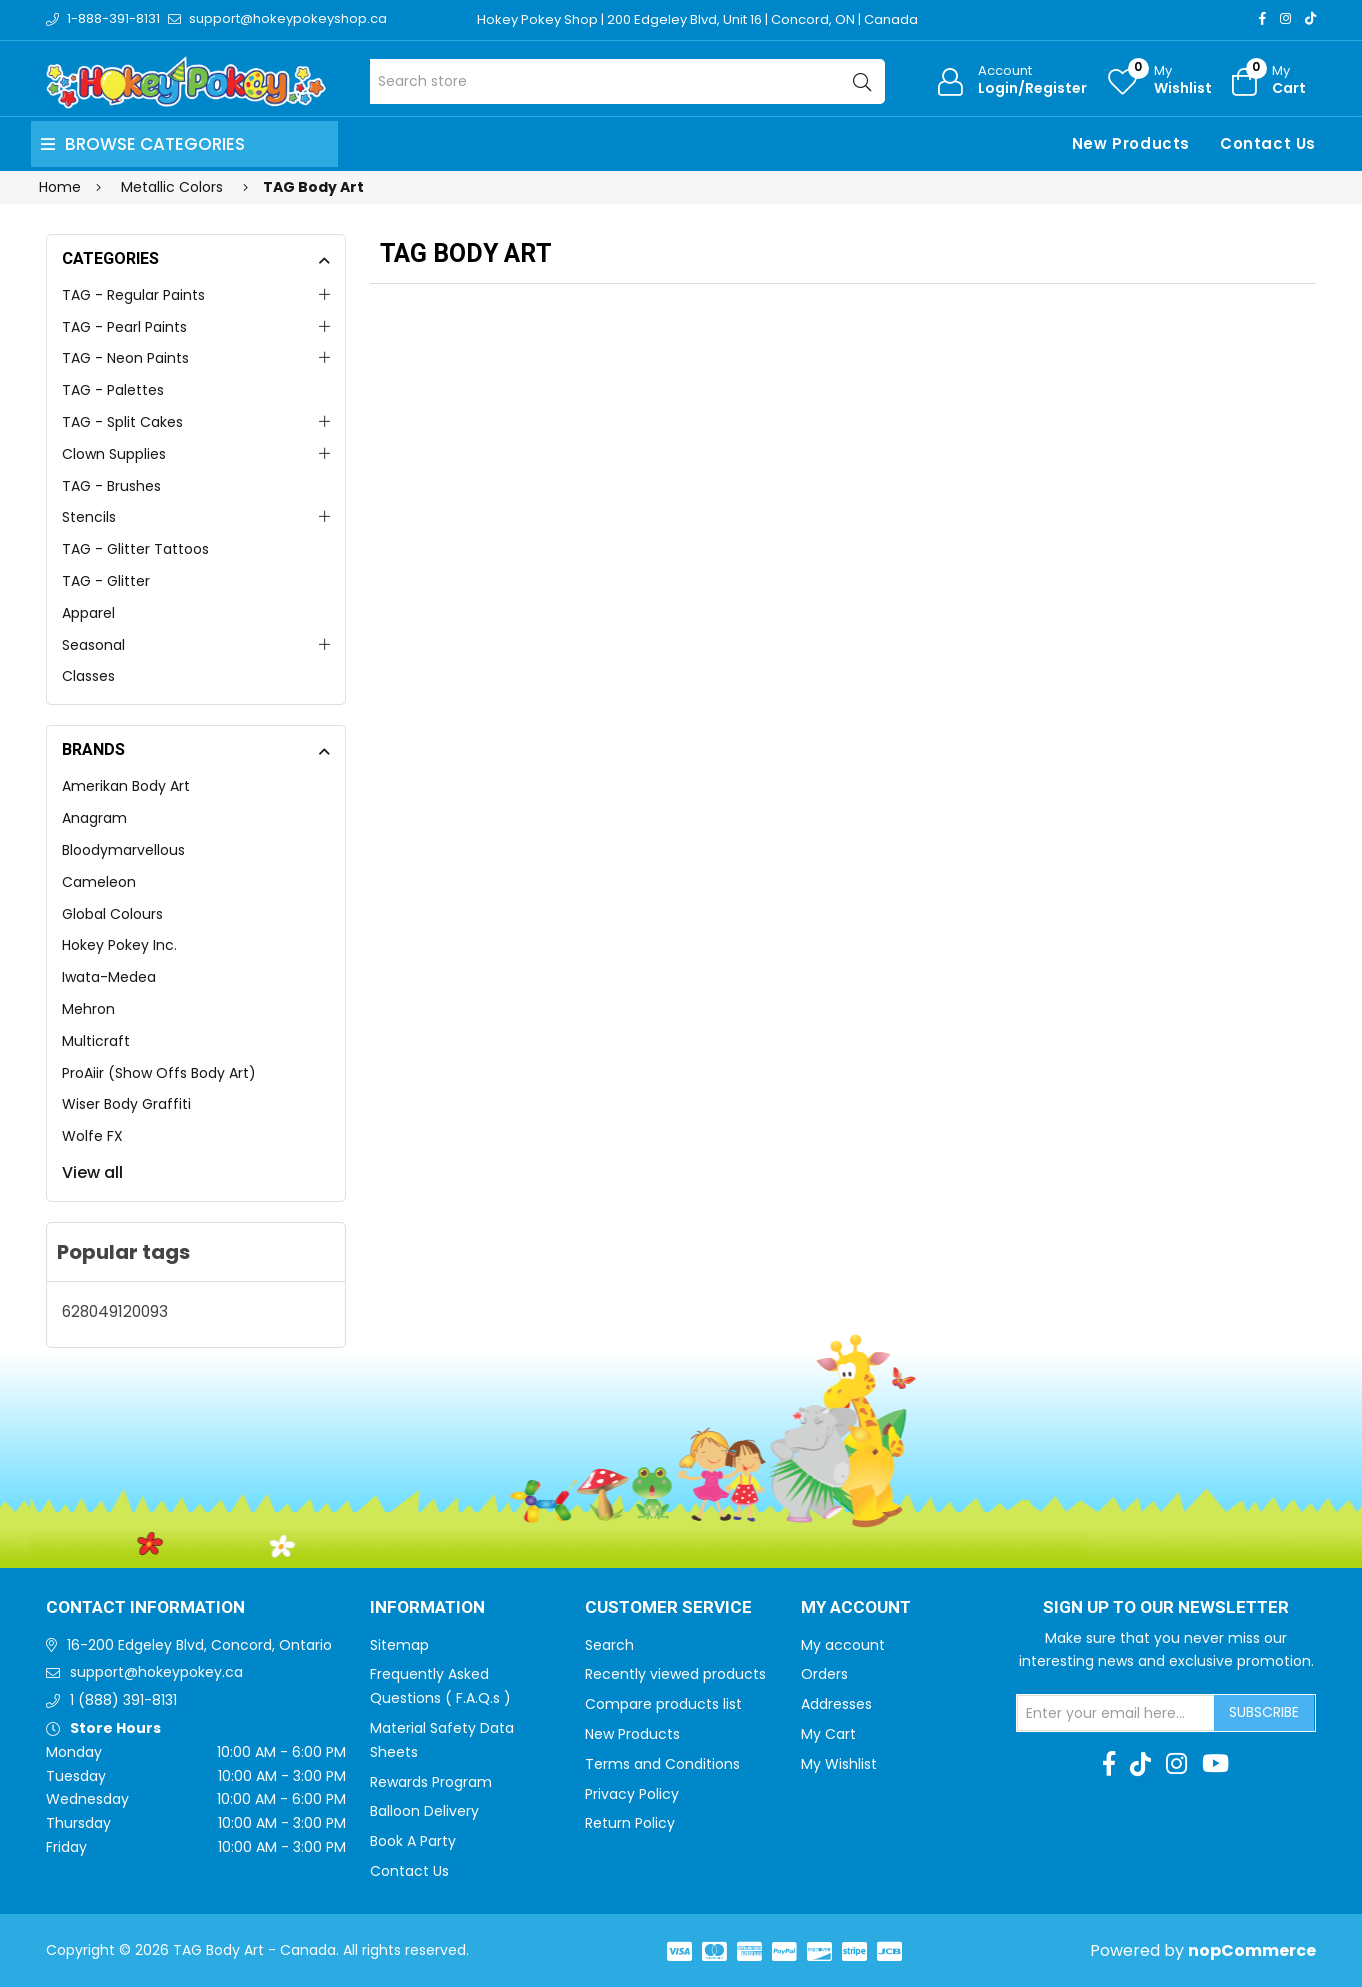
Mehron (88, 1009)
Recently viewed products (675, 1674)
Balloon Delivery (424, 1811)
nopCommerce (1252, 1950)
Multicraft (96, 1041)
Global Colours (112, 914)
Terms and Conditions (662, 1764)
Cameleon (99, 882)
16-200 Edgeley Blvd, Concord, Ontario (199, 1645)
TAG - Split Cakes (122, 422)
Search (609, 1645)
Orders (824, 1674)
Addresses (836, 1704)
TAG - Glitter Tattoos (135, 549)
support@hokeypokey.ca (156, 1672)
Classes (88, 676)
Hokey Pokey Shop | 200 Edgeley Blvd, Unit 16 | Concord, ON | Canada (697, 19)
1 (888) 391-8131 (123, 1700)
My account (843, 1645)
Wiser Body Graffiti (126, 1104)
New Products (1131, 143)
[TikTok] (1310, 18)
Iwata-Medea (109, 977)
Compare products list (663, 1704)
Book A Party (413, 1841)
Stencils (89, 517)
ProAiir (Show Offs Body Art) (159, 1073)
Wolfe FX (92, 1136)
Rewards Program (431, 1782)
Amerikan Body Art (126, 786)
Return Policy (630, 1823)
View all (92, 1172)
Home (60, 187)
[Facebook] (1262, 18)
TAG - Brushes (111, 486)
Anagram (94, 818)
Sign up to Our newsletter (1166, 1608)
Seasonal (93, 645)
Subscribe (1264, 1712)
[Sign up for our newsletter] (1116, 1713)
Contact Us (1268, 143)
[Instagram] (1285, 18)
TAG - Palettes (113, 390)
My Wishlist (839, 1764)
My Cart (828, 1734)
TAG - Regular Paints (133, 295)
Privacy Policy (632, 1794)
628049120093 (115, 1311)
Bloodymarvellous (123, 850)
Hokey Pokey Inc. (119, 945)
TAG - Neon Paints (125, 358)
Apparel (88, 613)
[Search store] (627, 81)
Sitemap (399, 1645)
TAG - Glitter (106, 581)
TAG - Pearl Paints (124, 327)
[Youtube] (1215, 1764)
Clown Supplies (114, 454)
